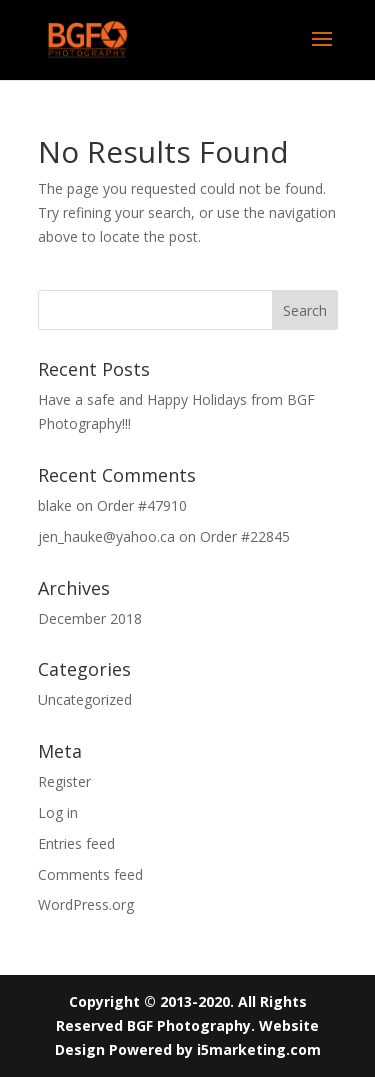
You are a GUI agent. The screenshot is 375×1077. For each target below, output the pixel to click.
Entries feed (76, 843)
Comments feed (90, 874)
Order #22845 (245, 536)
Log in (58, 812)
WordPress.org (86, 904)
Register (64, 781)
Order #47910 (142, 505)
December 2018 (90, 618)
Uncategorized (85, 699)
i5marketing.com (259, 1049)
